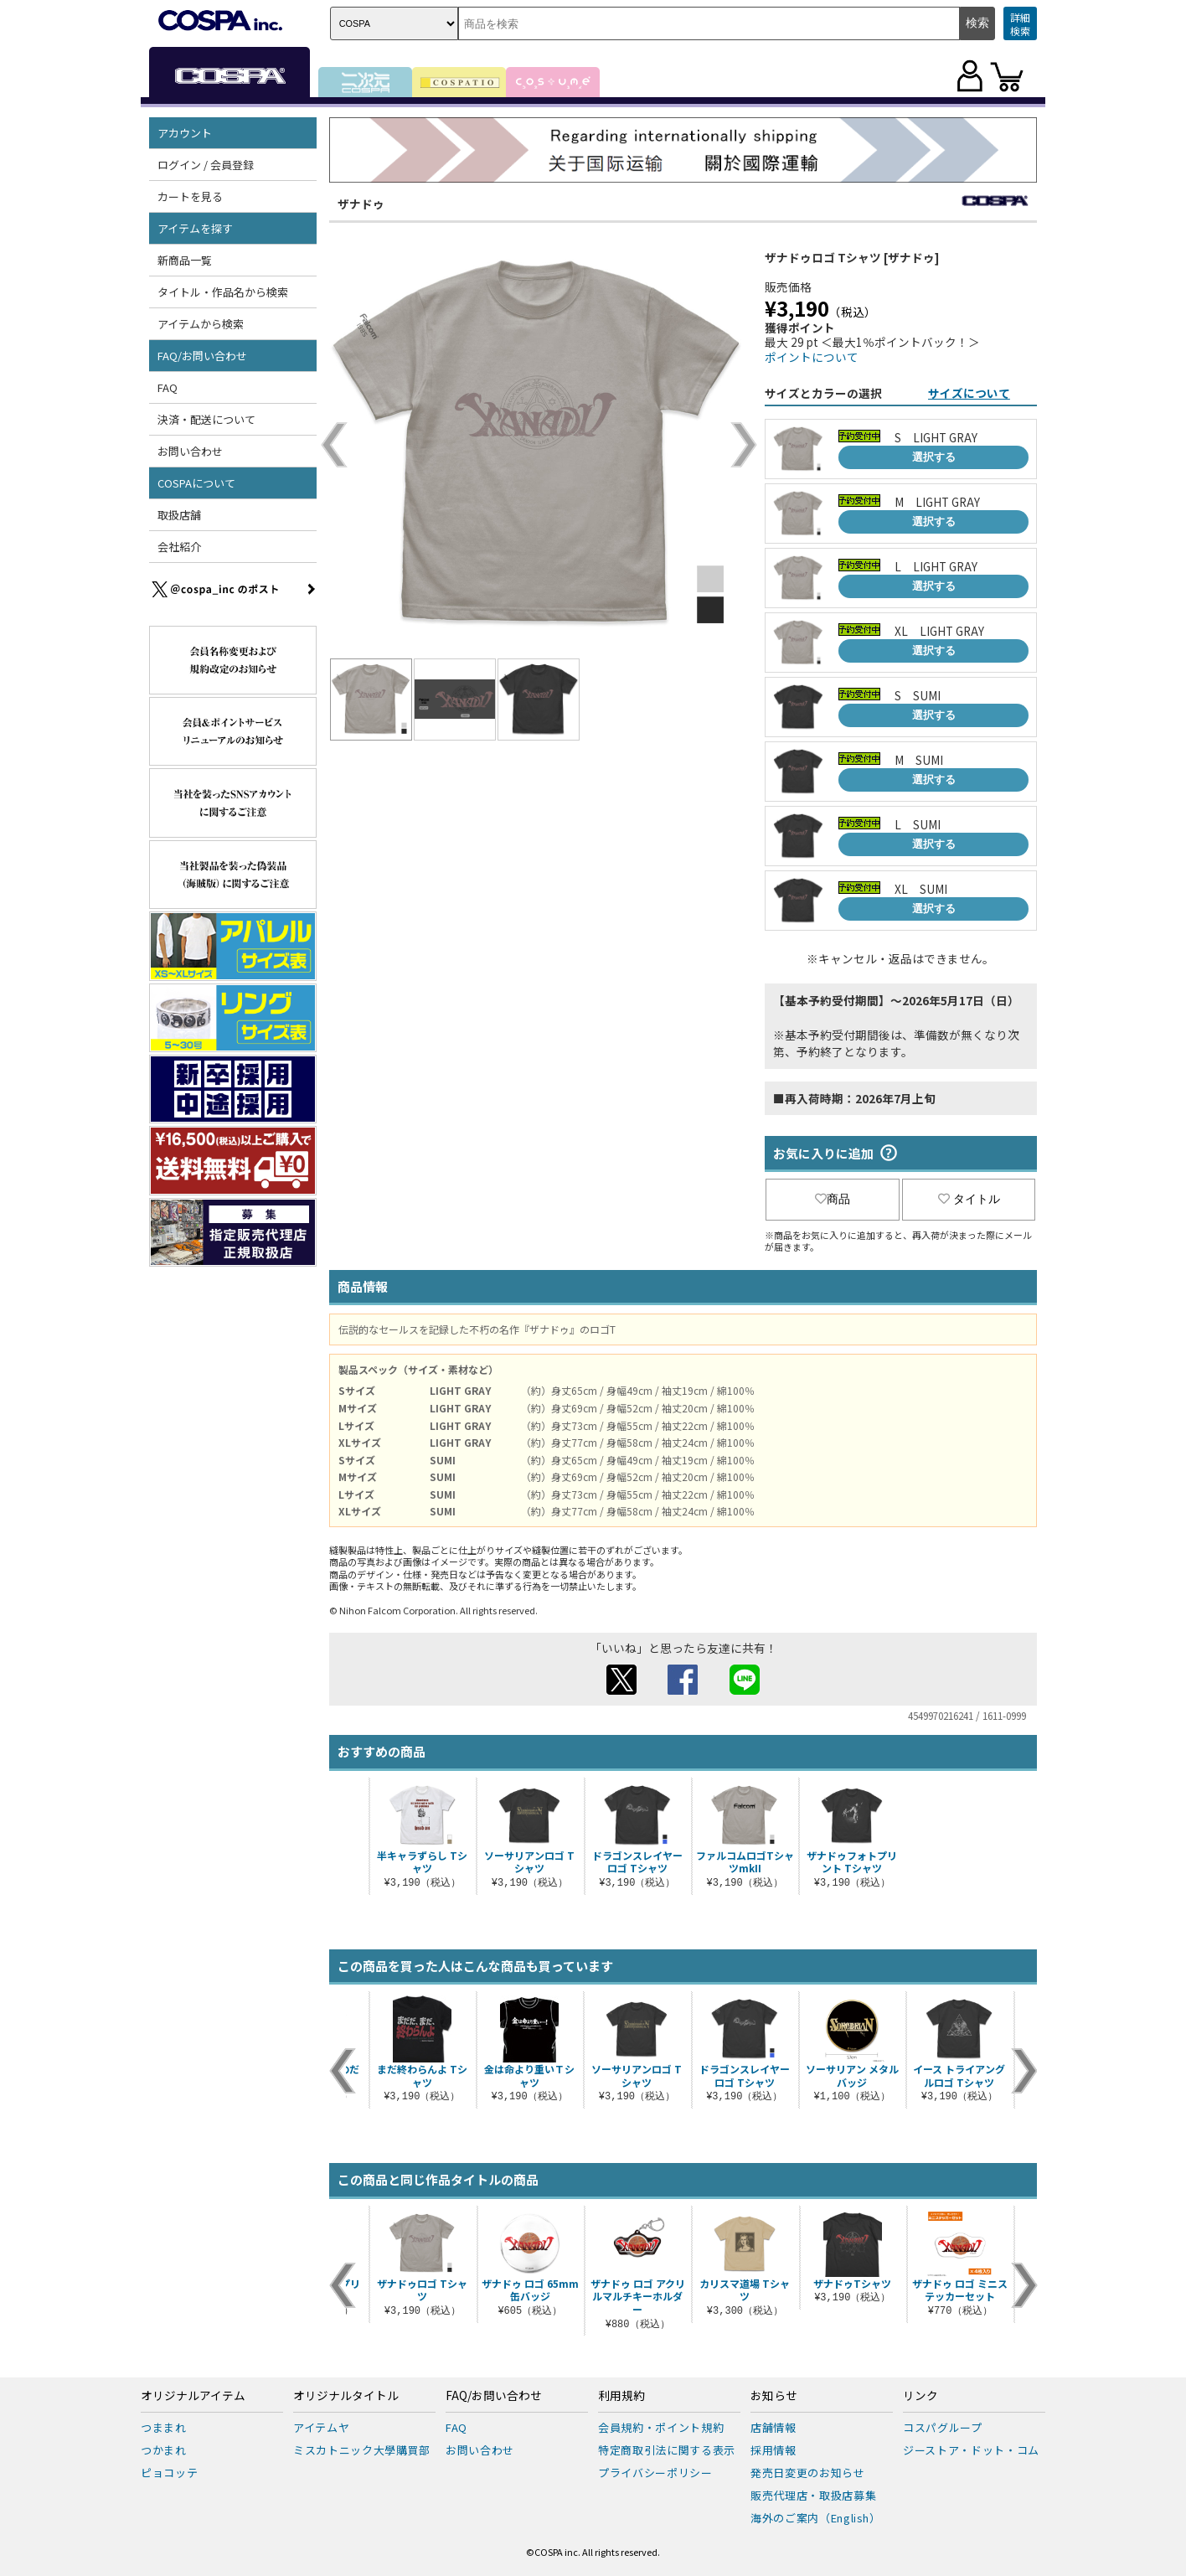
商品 (832, 1198)
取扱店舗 (179, 515)
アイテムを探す (195, 228)
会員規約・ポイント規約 (661, 2427)
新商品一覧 (184, 260)
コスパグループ (942, 2427)
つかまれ (164, 2450)
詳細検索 (1020, 24)
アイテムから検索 (200, 324)
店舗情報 (773, 2427)
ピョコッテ (169, 2472)
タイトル (969, 1198)
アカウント (184, 133)
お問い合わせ (190, 451)
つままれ (164, 2427)
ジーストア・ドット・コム (971, 2450)
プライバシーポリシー (655, 2472)
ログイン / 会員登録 (205, 165)
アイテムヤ (321, 2427)
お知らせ (773, 2395)
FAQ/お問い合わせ (202, 356)
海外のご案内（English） (815, 2518)
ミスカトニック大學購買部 (362, 2450)
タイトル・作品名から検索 (222, 292)
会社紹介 (179, 547)
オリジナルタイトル (346, 2395)
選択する (934, 457)
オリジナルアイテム (193, 2395)
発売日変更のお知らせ (807, 2472)
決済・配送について (206, 419)
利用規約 (621, 2395)
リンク (920, 2395)
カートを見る (190, 196)
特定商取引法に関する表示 (666, 2450)
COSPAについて (196, 483)
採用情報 (773, 2450)
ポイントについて (812, 356)
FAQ (167, 387)
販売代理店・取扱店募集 (813, 2495)
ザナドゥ (361, 203)
